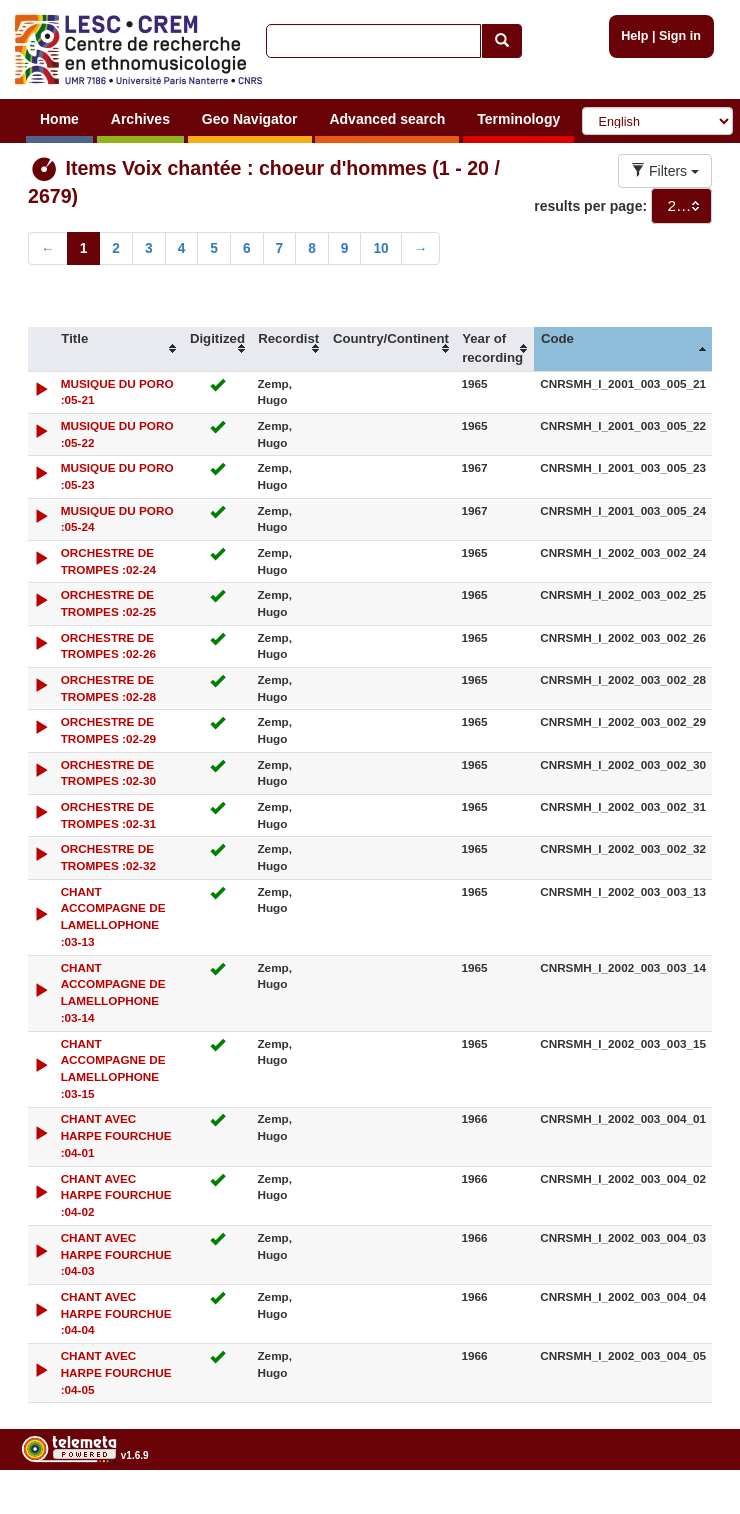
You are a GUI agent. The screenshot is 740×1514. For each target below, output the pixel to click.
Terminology (518, 119)
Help (634, 36)
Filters (665, 171)
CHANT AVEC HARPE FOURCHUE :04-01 (116, 1135)
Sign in (680, 36)
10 (380, 248)
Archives (140, 119)
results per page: (590, 206)
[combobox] (681, 206)
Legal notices (690, 1505)
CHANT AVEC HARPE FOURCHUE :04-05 (116, 1372)
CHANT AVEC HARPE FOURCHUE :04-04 (116, 1313)
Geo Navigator (250, 119)
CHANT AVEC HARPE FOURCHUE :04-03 (116, 1254)
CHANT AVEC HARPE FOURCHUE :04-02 (116, 1195)
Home (59, 119)
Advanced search (387, 119)
